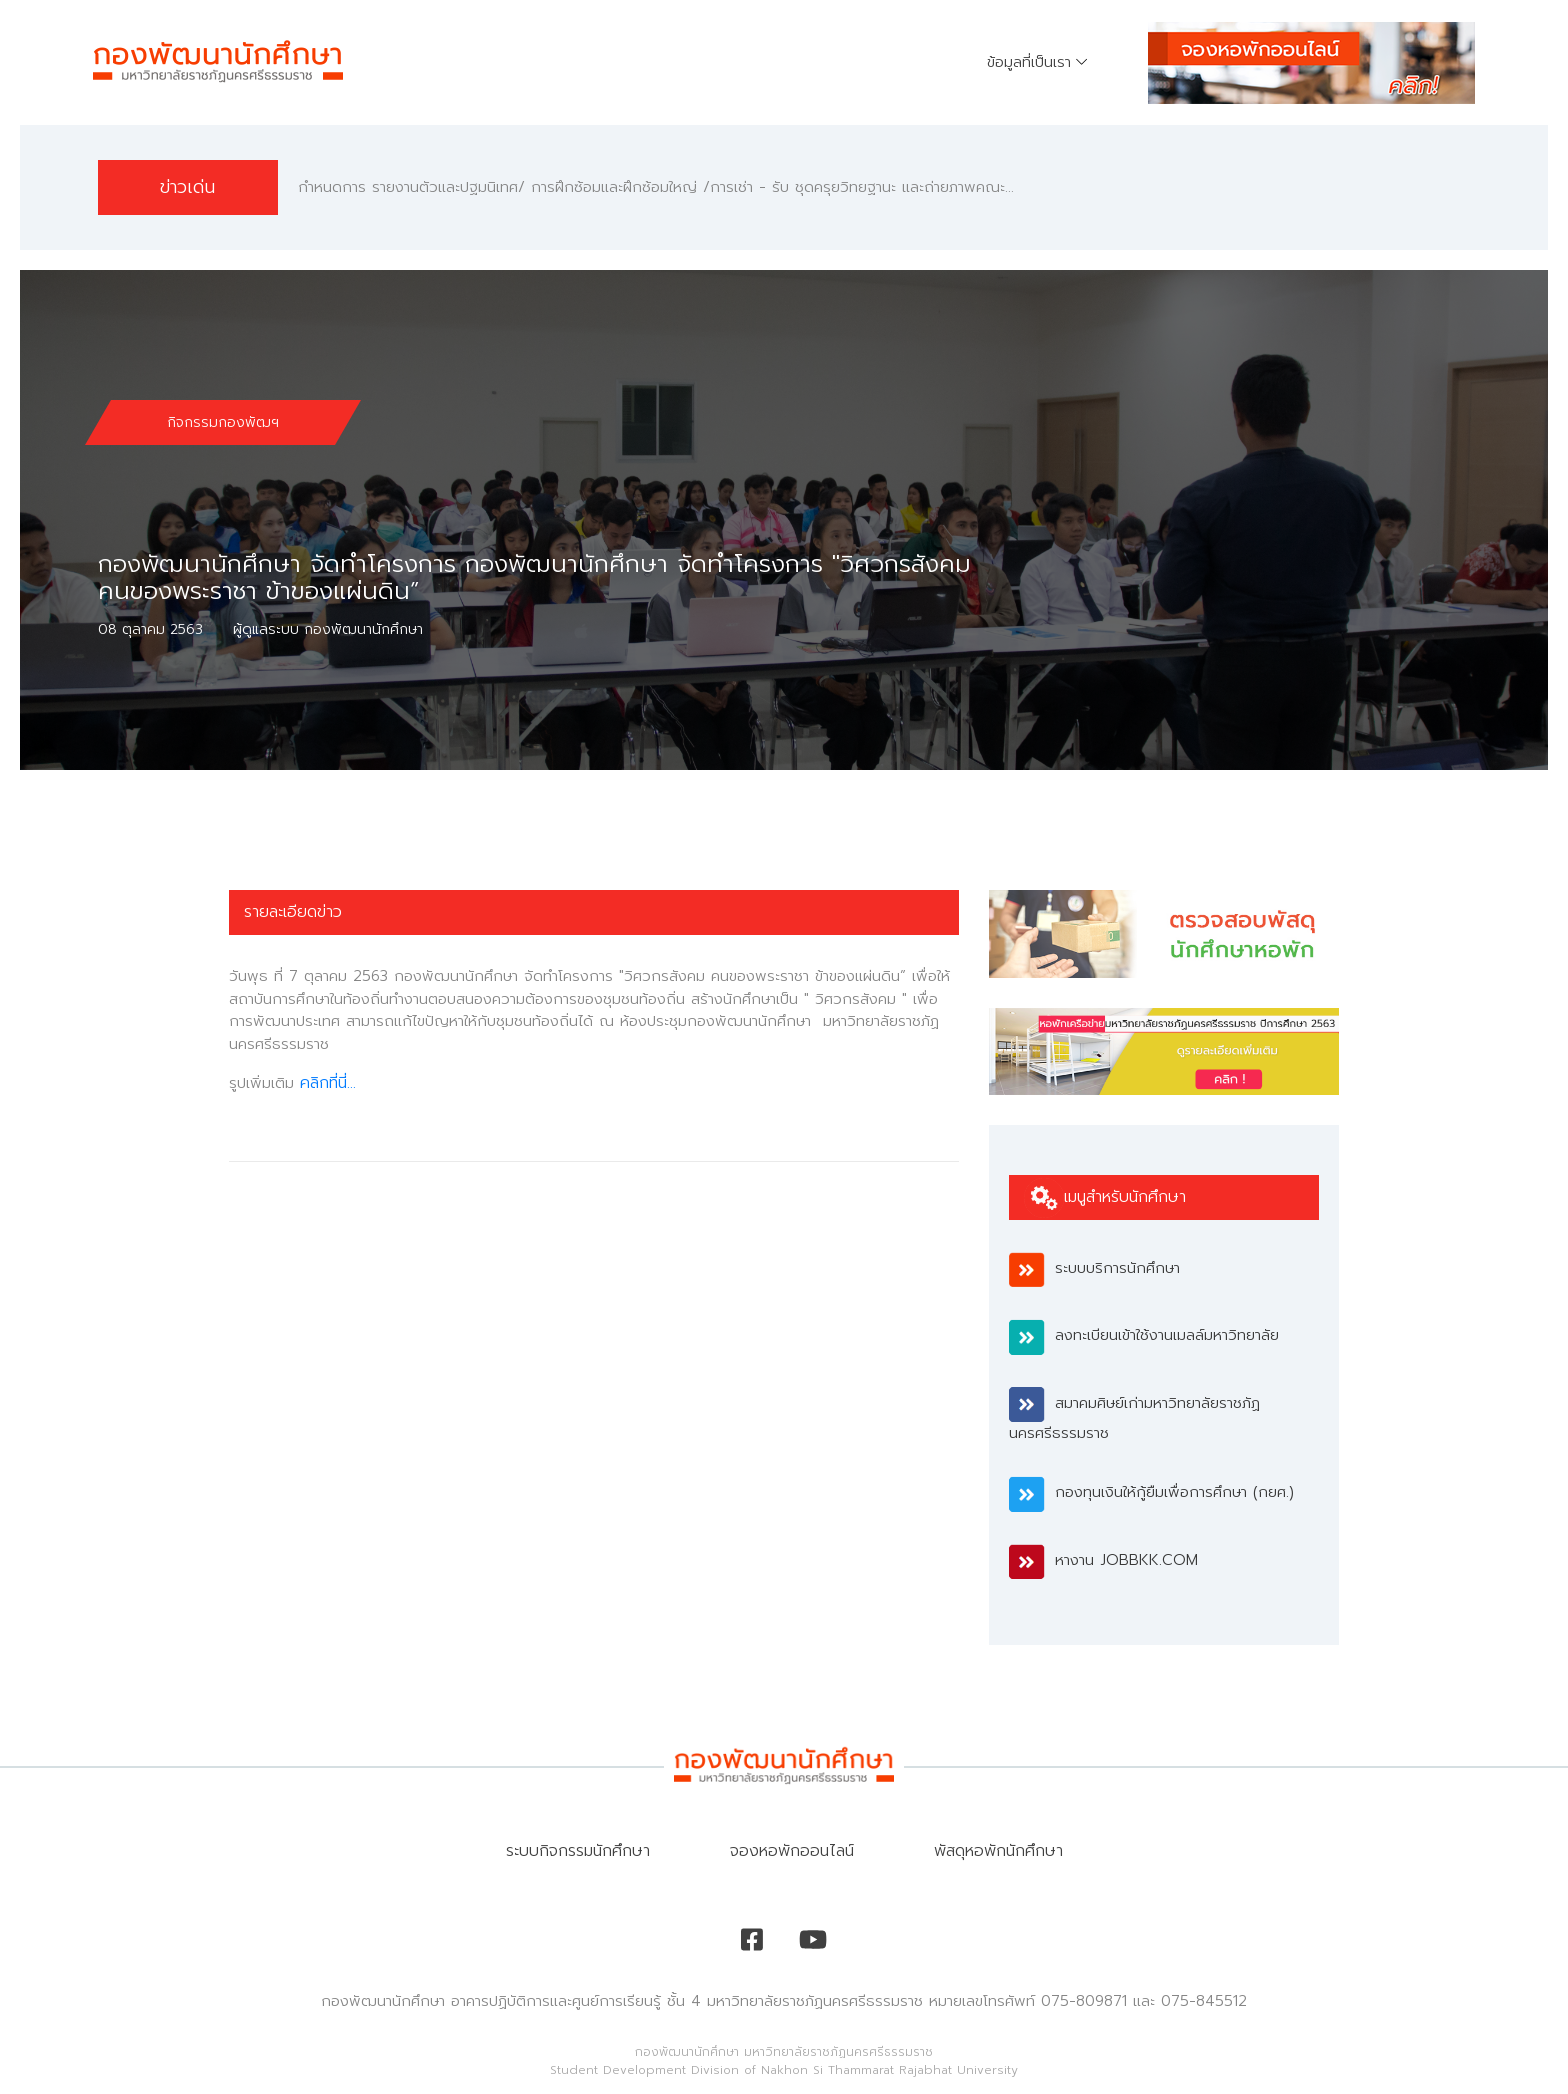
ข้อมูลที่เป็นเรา (1029, 62)
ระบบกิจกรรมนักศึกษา (578, 1851)
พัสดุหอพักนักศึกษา (998, 1851)
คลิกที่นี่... (328, 1083)
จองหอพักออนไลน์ (792, 1851)
